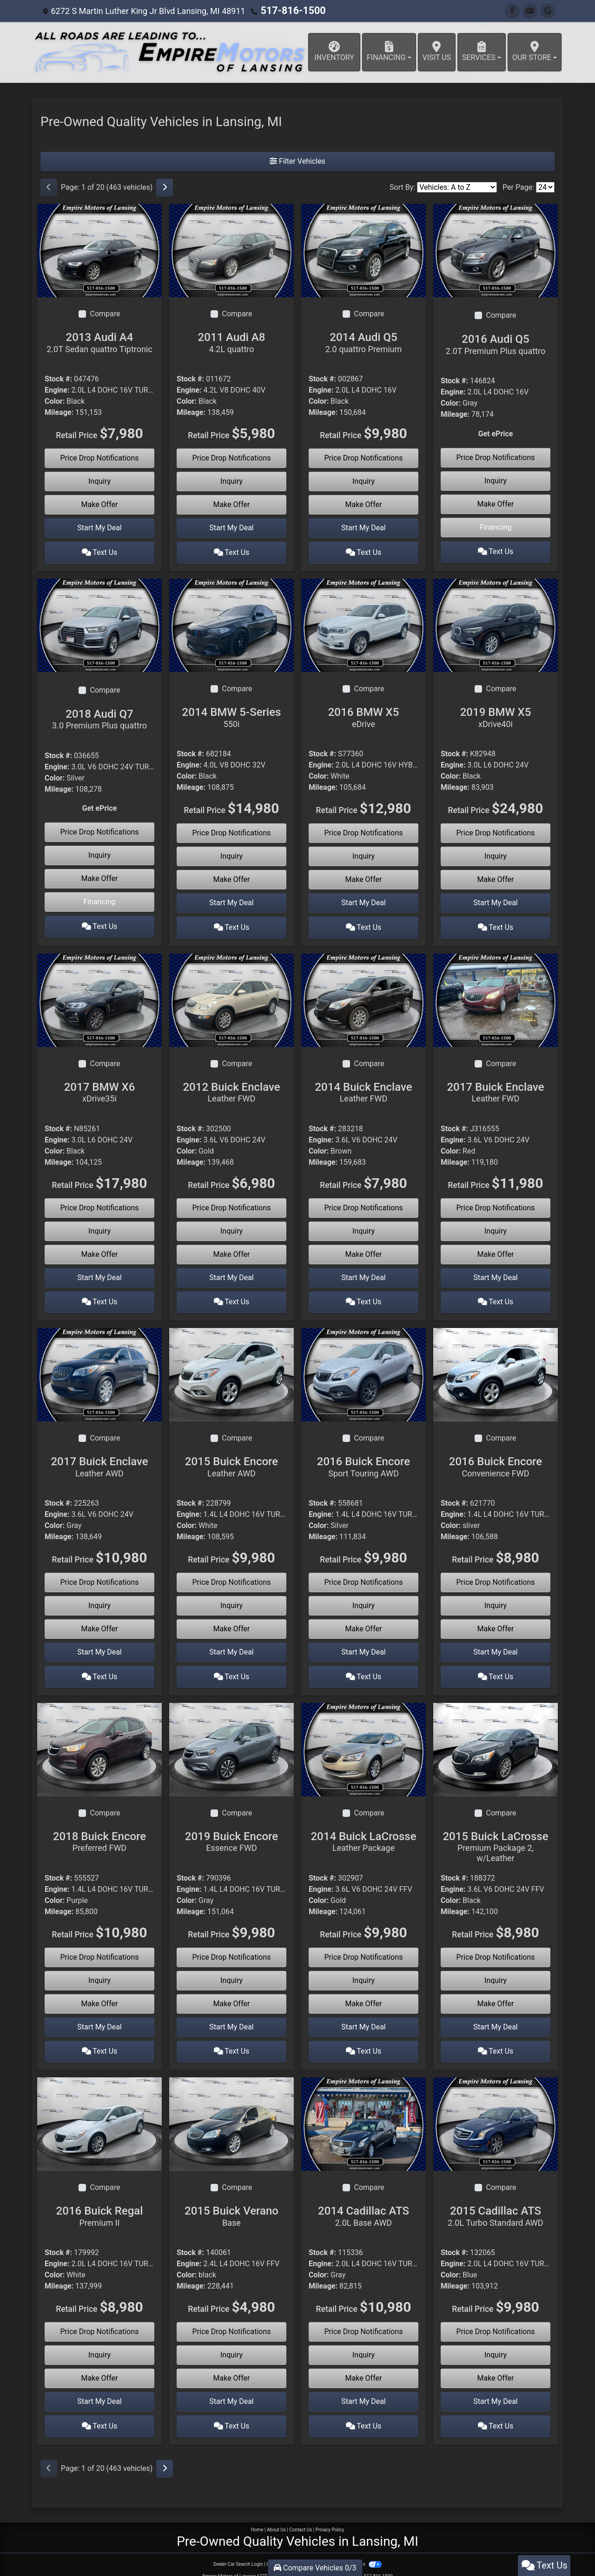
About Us (276, 2514)
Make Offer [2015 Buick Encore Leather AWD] (231, 1621)
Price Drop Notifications (99, 458)
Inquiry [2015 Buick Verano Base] (231, 2341)
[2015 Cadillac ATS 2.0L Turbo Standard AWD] (495, 2110)
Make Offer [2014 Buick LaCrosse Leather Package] (363, 1993)
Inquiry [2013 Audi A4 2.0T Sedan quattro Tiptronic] (99, 481)
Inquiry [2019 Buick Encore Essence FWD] (231, 1969)
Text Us (100, 551)
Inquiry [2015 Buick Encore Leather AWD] (231, 1598)
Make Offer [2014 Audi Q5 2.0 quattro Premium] (363, 504)
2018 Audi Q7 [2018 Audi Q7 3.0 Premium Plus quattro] (99, 716)
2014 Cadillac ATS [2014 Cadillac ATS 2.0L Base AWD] (363, 2203)
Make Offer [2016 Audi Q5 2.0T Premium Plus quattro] (495, 504)
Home (257, 2514)
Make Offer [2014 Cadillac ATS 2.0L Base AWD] (363, 2365)
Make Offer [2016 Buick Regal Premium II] (99, 2365)
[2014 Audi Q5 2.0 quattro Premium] (363, 250)
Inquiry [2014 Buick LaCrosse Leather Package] (363, 1970)
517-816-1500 (288, 11)
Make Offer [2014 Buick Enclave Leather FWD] (363, 1248)
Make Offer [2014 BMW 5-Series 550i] (231, 876)
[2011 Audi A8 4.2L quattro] (231, 250)
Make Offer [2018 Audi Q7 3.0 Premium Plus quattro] (99, 876)
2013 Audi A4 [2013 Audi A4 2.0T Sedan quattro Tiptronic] (99, 342)
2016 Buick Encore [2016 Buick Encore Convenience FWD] (495, 1458)
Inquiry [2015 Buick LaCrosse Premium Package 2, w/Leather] (495, 1969)
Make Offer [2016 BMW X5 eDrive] (363, 876)
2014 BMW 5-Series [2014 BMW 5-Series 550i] (231, 714)
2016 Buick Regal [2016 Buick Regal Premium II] (99, 2203)
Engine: (57, 390)
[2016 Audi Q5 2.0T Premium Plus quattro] (495, 250)
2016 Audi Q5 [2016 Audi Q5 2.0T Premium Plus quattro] (495, 344)
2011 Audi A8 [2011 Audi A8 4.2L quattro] (231, 342)
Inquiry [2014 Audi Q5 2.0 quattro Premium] (363, 481)
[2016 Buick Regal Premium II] (99, 2110)
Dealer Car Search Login (238, 2548)
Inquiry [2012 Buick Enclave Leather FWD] (231, 1225)
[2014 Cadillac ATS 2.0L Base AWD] (363, 2110)
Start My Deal (99, 527)
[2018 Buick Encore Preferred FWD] (99, 1738)
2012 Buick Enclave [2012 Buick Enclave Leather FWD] (231, 1086)
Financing (495, 527)
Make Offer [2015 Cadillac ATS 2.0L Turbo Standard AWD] (495, 2365)
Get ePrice (495, 433)
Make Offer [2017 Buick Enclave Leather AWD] (99, 1621)
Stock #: (58, 378)
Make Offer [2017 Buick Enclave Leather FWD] (495, 1248)
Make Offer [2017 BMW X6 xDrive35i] (99, 1248)
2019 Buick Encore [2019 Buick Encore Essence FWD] (231, 1830)
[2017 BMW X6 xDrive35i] (99, 994)
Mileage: (59, 412)
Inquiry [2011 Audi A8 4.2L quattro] (231, 481)
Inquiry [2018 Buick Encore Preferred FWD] (99, 1969)
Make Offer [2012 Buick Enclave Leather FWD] (231, 1248)
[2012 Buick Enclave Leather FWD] (231, 994)
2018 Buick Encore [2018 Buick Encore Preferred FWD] (99, 1830)
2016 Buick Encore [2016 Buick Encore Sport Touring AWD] (363, 1458)
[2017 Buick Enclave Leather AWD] (99, 1366)
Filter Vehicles (297, 161)
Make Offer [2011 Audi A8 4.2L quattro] (231, 504)
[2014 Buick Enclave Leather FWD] (363, 994)
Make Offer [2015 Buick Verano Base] (231, 2365)
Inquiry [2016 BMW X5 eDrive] (363, 853)
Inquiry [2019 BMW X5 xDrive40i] (495, 853)
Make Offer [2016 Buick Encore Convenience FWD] (495, 1621)
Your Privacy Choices (352, 2548)
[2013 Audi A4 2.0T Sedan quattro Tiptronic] (99, 250)
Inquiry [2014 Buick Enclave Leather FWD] (363, 1225)
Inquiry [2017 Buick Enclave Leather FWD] (495, 1225)
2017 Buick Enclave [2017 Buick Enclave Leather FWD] (495, 1086)
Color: (55, 401)
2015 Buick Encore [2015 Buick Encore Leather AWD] (231, 1459)
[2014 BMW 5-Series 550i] (231, 622)
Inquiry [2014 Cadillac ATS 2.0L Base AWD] (363, 2342)
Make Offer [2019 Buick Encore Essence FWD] (231, 1993)
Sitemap (309, 2548)
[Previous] (48, 187)
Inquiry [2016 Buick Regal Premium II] (99, 2341)
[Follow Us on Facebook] (512, 11)
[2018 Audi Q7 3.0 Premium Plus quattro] (99, 622)
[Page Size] (545, 187)
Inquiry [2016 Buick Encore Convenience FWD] (495, 1598)
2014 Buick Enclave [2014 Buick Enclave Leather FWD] (363, 1086)
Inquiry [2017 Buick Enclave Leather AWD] (99, 1598)
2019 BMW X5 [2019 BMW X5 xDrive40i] (495, 714)
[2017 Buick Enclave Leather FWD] (495, 994)
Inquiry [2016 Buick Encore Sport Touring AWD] (363, 1598)
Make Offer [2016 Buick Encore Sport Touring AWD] (363, 1621)
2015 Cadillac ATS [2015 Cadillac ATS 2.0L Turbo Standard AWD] (495, 2203)
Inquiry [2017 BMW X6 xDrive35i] (99, 1225)
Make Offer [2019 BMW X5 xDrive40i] (495, 876)
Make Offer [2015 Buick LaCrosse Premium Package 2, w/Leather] (495, 1993)
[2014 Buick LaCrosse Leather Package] (363, 1738)
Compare (105, 313)
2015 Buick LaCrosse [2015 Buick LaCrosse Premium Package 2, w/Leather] (495, 1836)
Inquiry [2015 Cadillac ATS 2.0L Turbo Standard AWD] (495, 2342)
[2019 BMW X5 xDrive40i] (495, 622)
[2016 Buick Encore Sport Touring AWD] (363, 1366)
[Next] (164, 187)
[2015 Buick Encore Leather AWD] (231, 1366)
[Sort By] (457, 187)
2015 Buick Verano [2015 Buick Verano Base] (231, 2203)
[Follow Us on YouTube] (530, 11)
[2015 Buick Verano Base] (231, 2110)
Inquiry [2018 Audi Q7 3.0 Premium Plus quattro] (99, 852)
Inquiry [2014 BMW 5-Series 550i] (231, 853)
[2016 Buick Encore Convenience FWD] (495, 1366)
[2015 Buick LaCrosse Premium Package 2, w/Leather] (495, 1738)
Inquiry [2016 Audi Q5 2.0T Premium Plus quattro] (495, 480)
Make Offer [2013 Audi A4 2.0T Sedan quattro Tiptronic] (99, 504)
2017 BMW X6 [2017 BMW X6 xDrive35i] (99, 1086)
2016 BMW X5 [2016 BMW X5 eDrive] (363, 714)
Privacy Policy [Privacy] (330, 2514)
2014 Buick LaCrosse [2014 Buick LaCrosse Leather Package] (363, 1831)
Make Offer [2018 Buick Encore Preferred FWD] (99, 1993)
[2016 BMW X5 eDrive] (363, 622)
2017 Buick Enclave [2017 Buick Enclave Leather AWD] (99, 1458)
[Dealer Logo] (170, 52)
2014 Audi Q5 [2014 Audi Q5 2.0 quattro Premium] (363, 342)
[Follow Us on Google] (548, 11)
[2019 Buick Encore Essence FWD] (231, 1738)
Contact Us (300, 2514)
